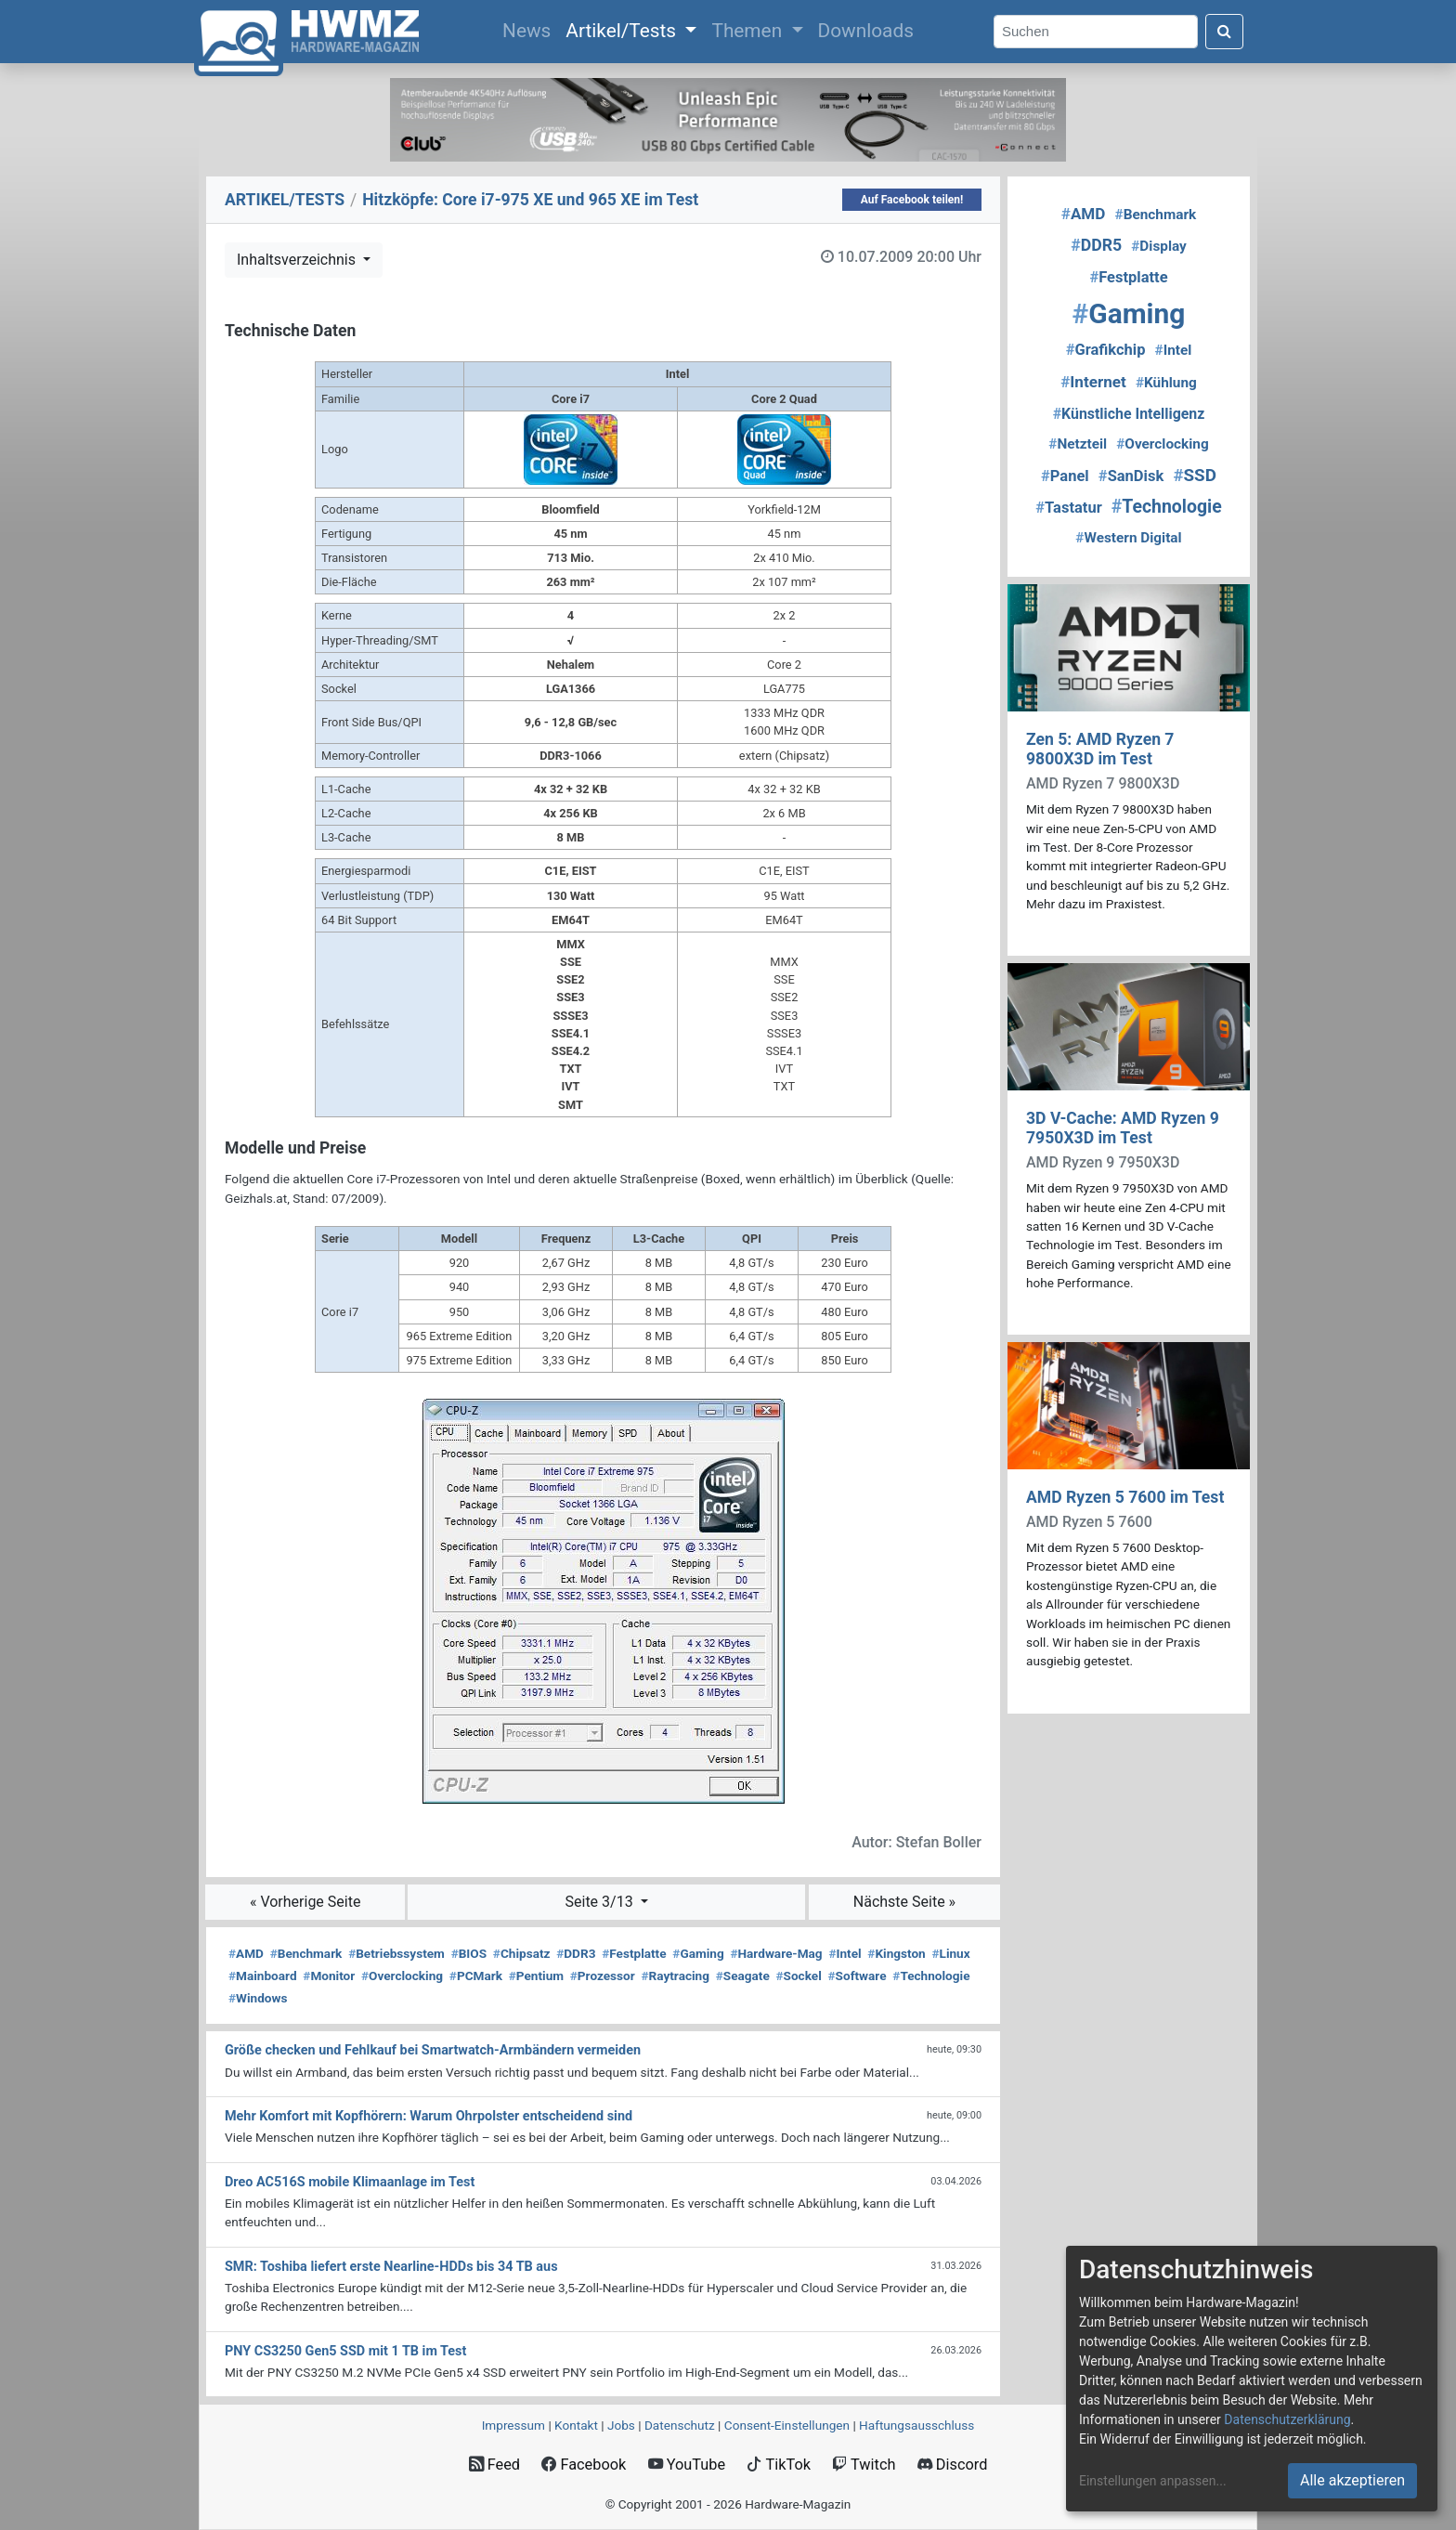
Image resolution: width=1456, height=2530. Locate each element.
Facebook (583, 2464)
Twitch (863, 2464)
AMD (246, 1953)
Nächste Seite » (904, 1902)
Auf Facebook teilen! (912, 199)
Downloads (866, 31)
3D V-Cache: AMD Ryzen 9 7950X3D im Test (1122, 1128)
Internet (1093, 381)
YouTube (686, 2464)
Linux (950, 1953)
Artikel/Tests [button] (623, 31)
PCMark (475, 1975)
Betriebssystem (396, 1953)
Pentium (536, 1975)
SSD (1194, 475)
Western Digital (1128, 537)
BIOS (469, 1953)
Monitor (329, 1975)
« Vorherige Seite (305, 1902)
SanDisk (1131, 476)
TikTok (779, 2464)
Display (1159, 246)
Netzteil (1077, 444)
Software (857, 1975)
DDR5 (1096, 245)
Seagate (743, 1975)
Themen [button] (748, 31)
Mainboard (262, 1975)
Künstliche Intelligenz (1129, 414)
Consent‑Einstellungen (787, 2425)
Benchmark (306, 1953)
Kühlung (1166, 382)
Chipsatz (522, 1953)
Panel (1065, 476)
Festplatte (634, 1953)
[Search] (1096, 32)
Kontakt (576, 2425)
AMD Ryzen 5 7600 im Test (1125, 1497)
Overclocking (402, 1975)
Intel (844, 1953)
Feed (494, 2464)
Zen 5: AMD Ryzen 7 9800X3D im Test (1100, 749)
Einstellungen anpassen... (1153, 2480)
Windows (257, 1997)
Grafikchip (1106, 350)
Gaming (697, 1953)
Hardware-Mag (776, 1953)
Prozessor (602, 1975)
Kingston (896, 1953)
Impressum (513, 2425)
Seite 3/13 (601, 1902)
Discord (952, 2464)
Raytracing (675, 1975)
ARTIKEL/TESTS (284, 199)
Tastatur (1068, 507)
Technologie (930, 1975)
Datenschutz (679, 2425)
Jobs (621, 2425)
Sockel (799, 1975)
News (530, 29)
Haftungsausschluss (916, 2425)
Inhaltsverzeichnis (298, 259)
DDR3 (575, 1953)
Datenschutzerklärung (1287, 2419)
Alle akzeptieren (1352, 2480)
